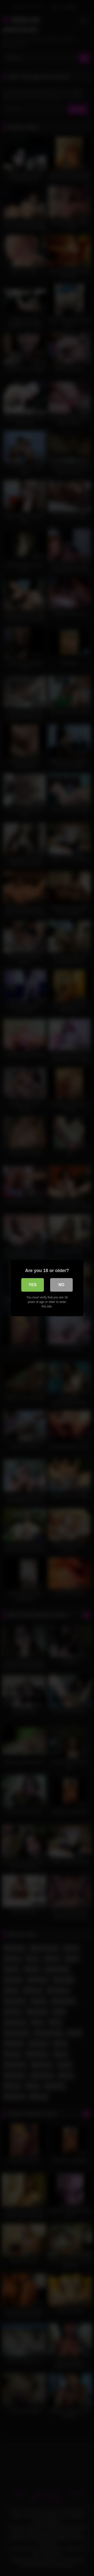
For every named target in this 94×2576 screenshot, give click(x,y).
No (61, 1285)
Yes (33, 1285)
